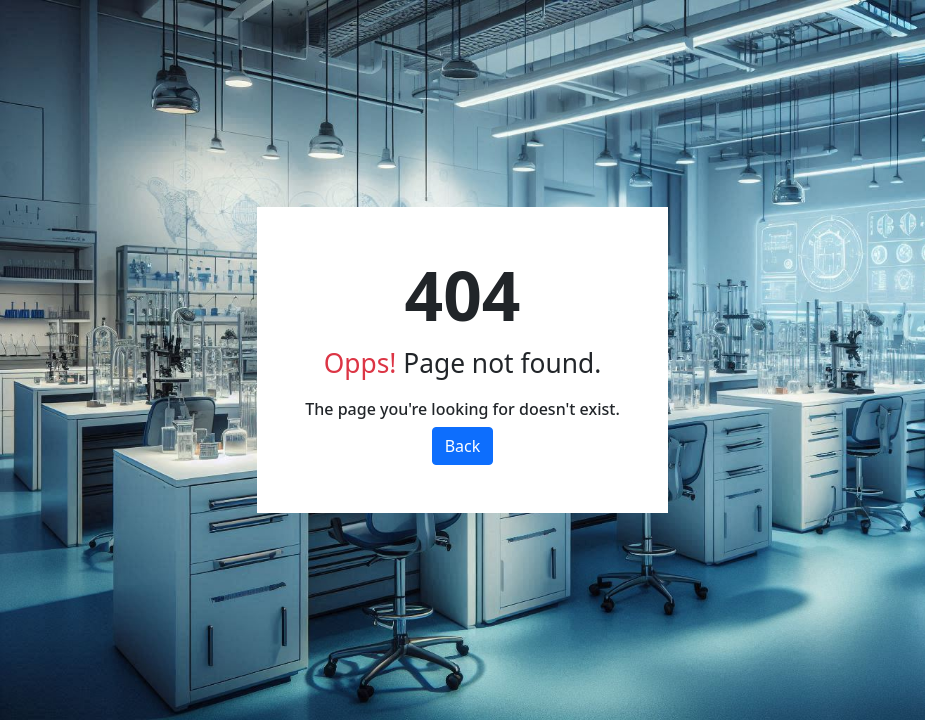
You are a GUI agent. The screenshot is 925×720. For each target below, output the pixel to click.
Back (463, 446)
